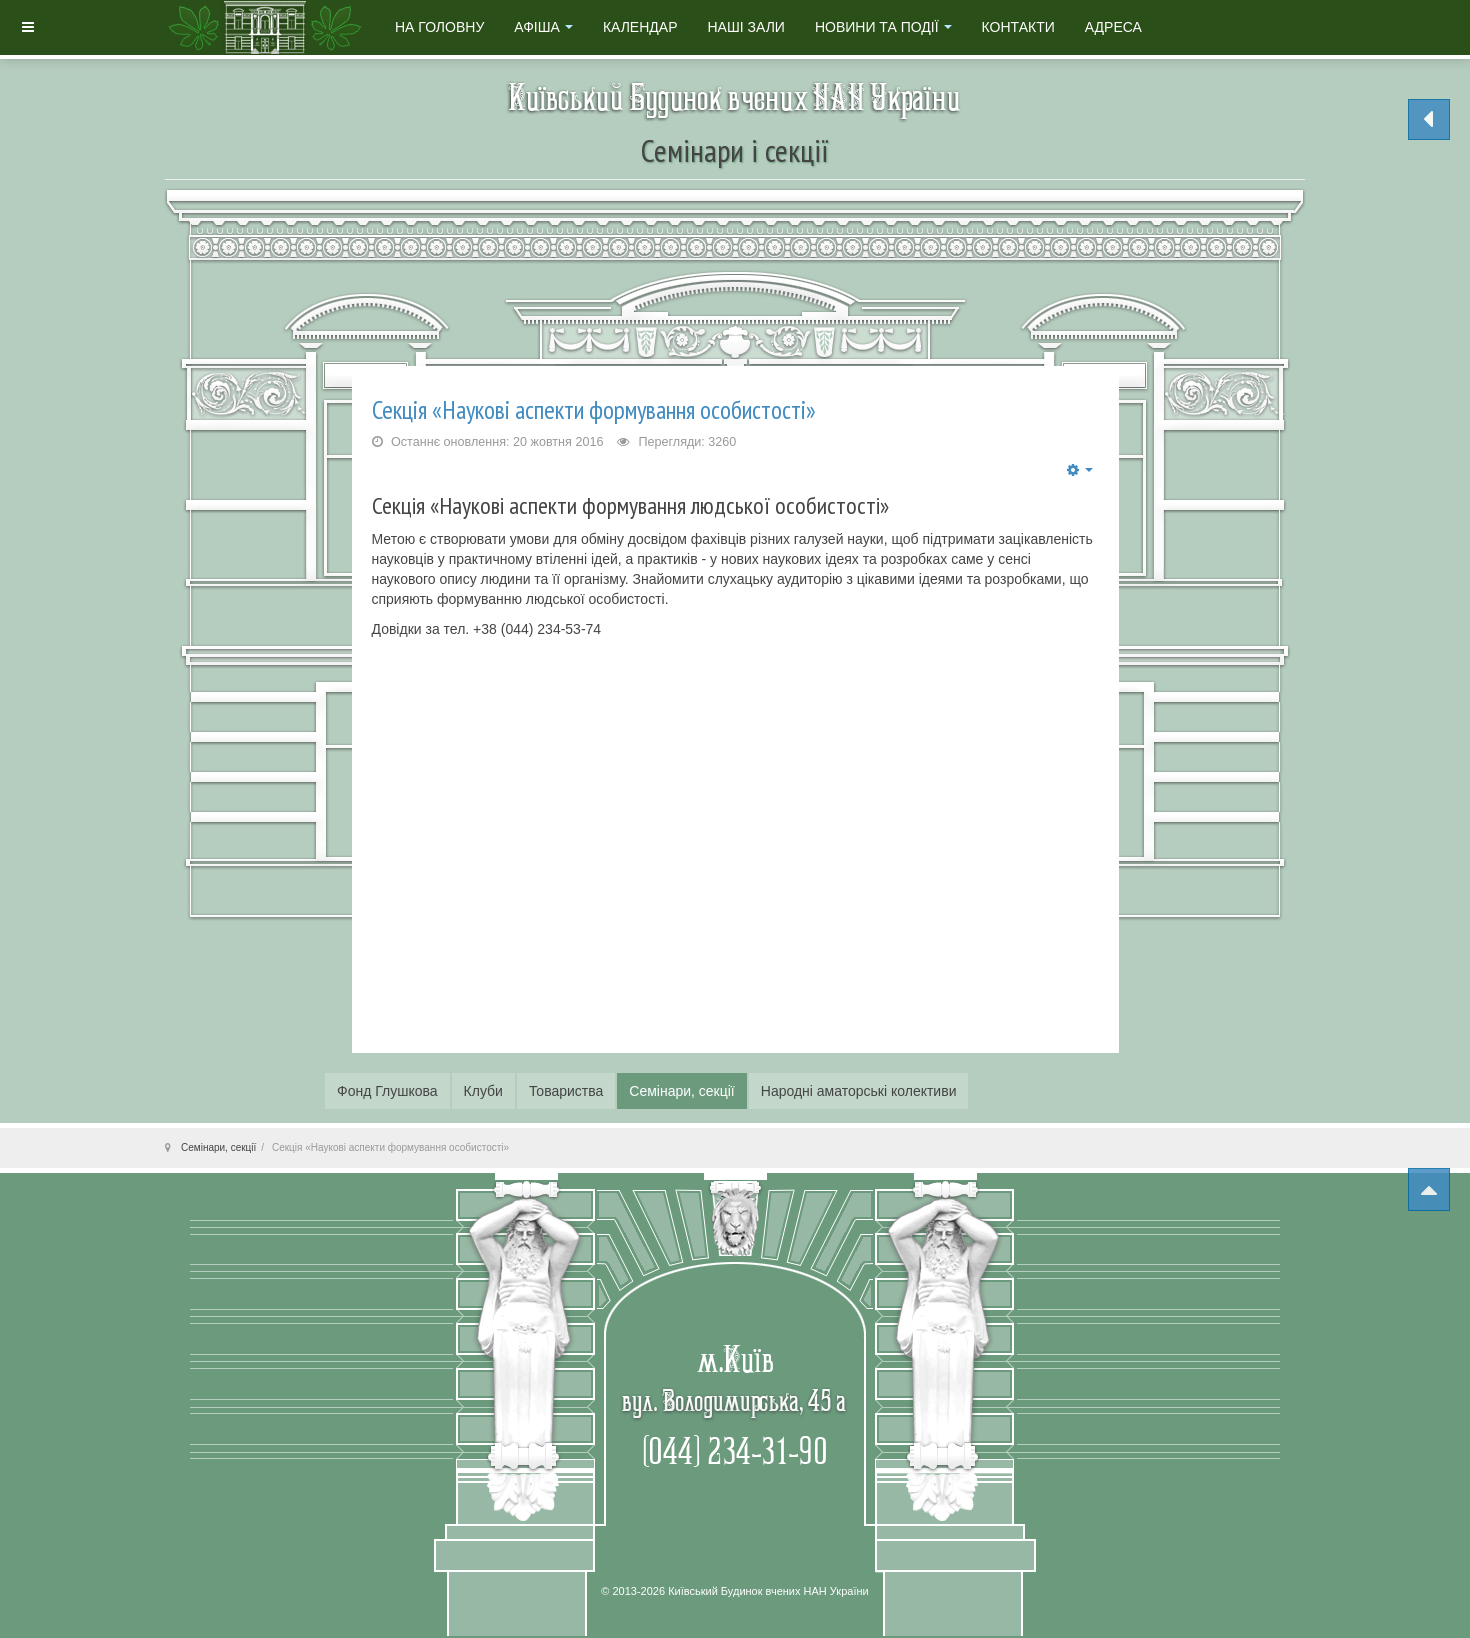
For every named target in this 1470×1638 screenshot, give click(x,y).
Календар (640, 27)
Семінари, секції (681, 1091)
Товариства (566, 1091)
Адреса (1113, 27)
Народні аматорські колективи (859, 1091)
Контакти (1018, 27)
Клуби (483, 1091)
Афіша (543, 27)
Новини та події (883, 27)
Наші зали (745, 27)
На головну (439, 27)
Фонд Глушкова (387, 1091)
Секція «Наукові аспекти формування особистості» (594, 409)
